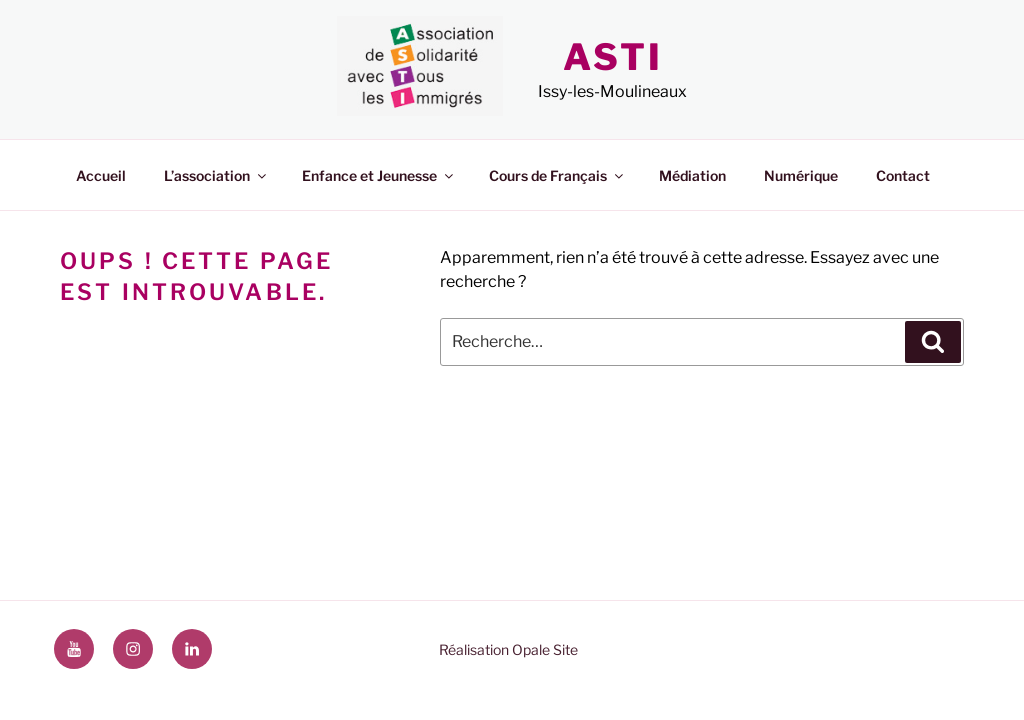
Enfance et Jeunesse (379, 175)
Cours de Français (557, 175)
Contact (903, 175)
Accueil (101, 175)
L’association (216, 175)
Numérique (801, 175)
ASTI (613, 57)
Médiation (692, 175)
